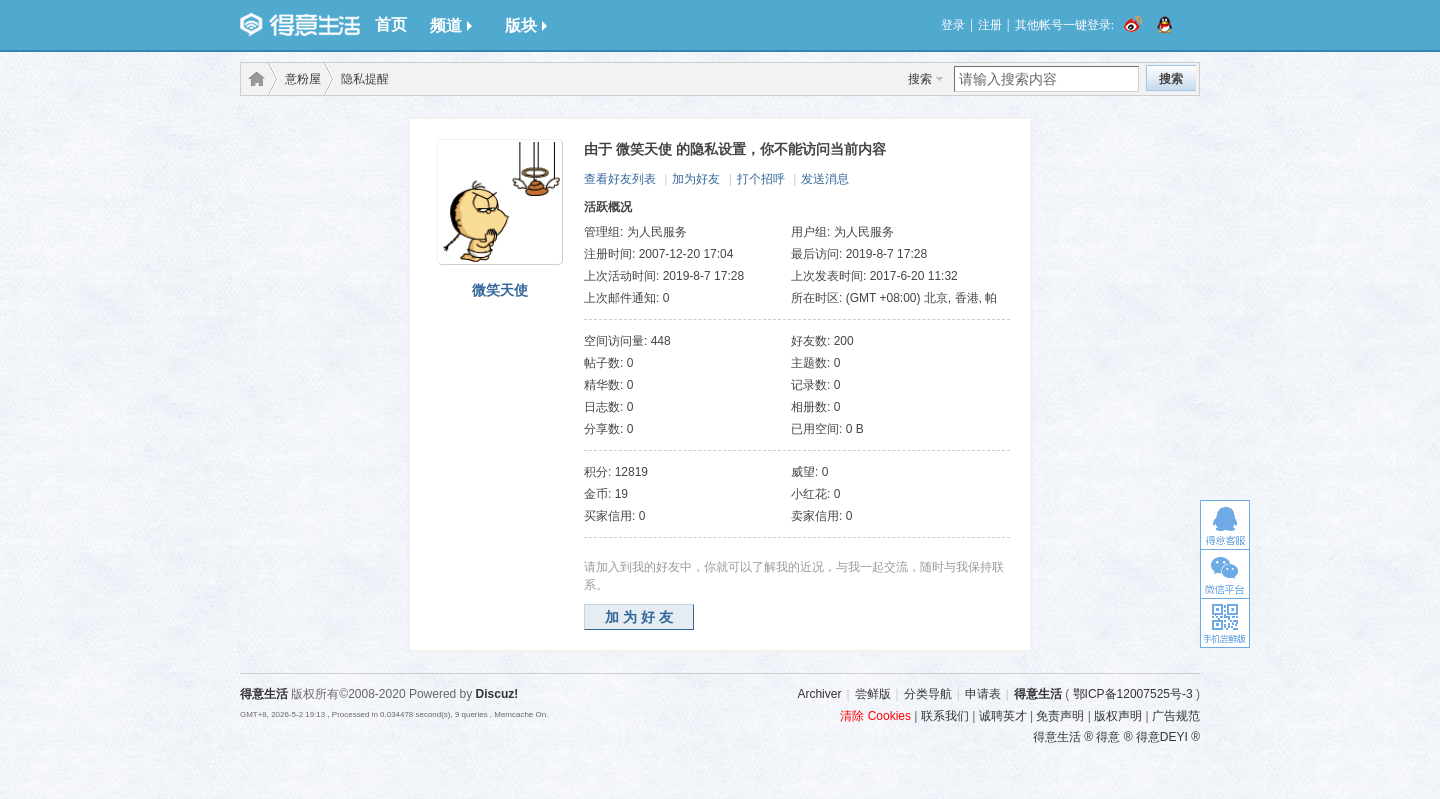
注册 (990, 25)
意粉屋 (303, 79)
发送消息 (825, 179)
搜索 (920, 79)
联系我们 (945, 716)
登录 (953, 25)
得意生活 (1038, 694)
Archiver (819, 694)
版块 (526, 25)
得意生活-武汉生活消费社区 (253, 79)
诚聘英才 (1003, 716)
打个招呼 (761, 179)
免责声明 (1060, 716)
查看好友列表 (620, 179)
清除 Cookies (875, 716)
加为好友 (696, 179)
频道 (451, 25)
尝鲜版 (873, 694)
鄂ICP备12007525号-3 (1133, 694)
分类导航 (928, 694)
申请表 (983, 694)
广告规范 (1176, 716)
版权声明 (1118, 716)
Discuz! (497, 694)
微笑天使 (500, 290)
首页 (391, 24)
